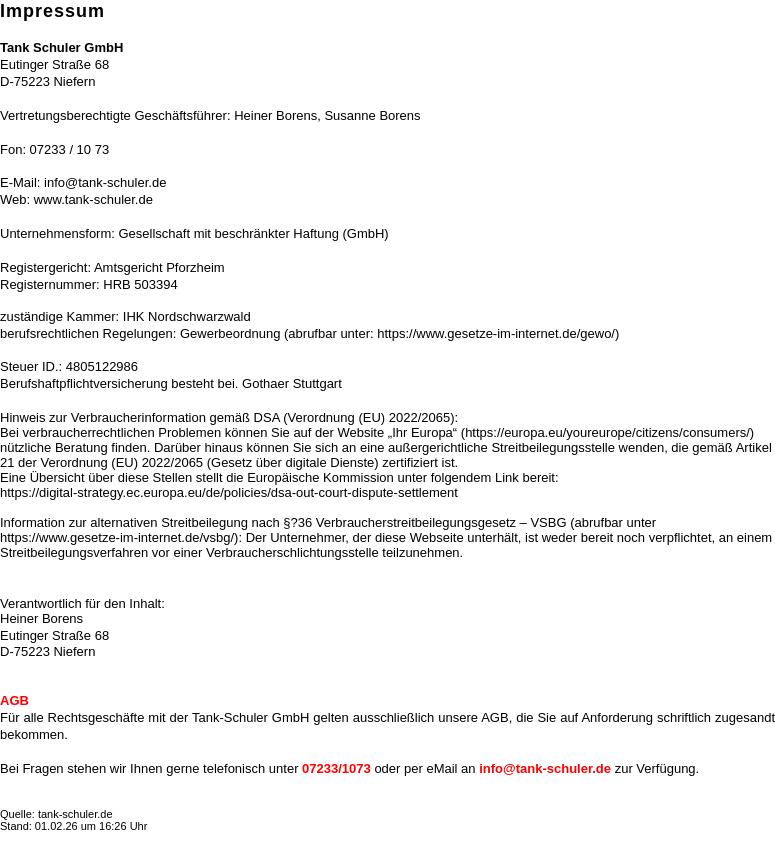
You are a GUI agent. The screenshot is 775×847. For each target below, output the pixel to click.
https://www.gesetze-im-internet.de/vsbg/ (117, 537)
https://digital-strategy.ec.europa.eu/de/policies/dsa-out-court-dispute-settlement (229, 492)
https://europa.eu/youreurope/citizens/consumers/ (607, 432)
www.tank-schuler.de (93, 199)
